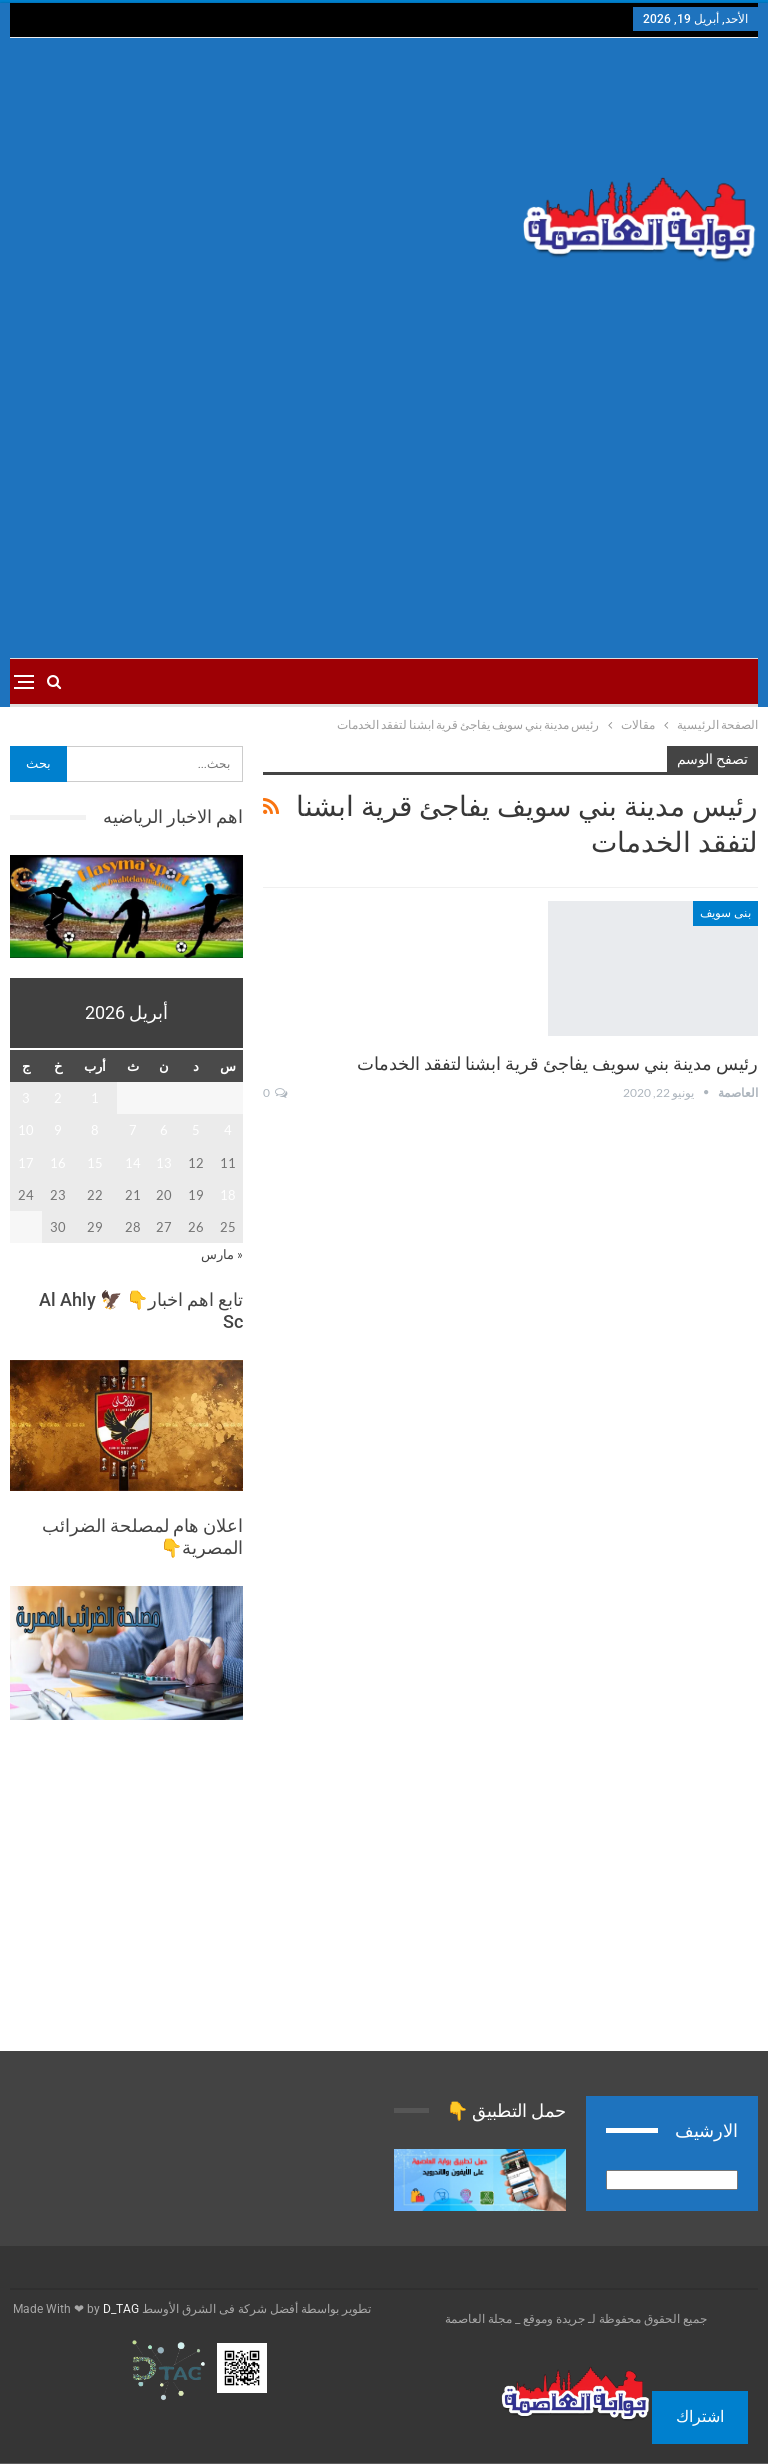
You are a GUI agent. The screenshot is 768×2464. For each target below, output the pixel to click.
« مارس (222, 1254)
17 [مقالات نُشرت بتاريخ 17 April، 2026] (26, 1163)
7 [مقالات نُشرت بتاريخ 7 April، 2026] (133, 1130)
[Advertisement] (256, 198)
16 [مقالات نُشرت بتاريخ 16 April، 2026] (58, 1163)
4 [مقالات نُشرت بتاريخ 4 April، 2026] (228, 1130)
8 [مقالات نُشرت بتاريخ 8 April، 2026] (95, 1130)
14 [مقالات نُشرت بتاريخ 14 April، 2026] (133, 1163)
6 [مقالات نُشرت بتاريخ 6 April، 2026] (164, 1130)
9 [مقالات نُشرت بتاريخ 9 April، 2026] (58, 1130)
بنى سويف (725, 913)
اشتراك (700, 2416)
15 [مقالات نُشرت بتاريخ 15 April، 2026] (95, 1163)
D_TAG (119, 2309)
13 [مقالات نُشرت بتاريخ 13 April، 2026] (164, 1163)
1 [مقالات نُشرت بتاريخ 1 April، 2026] (95, 1098)
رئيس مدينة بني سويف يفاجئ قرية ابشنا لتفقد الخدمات (557, 1063)
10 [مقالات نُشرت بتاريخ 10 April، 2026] (26, 1130)
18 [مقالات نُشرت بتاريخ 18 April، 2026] (228, 1195)
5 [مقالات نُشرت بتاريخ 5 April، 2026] (196, 1130)
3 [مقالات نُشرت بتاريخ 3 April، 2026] (26, 1098)
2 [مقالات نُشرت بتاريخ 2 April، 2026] (58, 1098)
